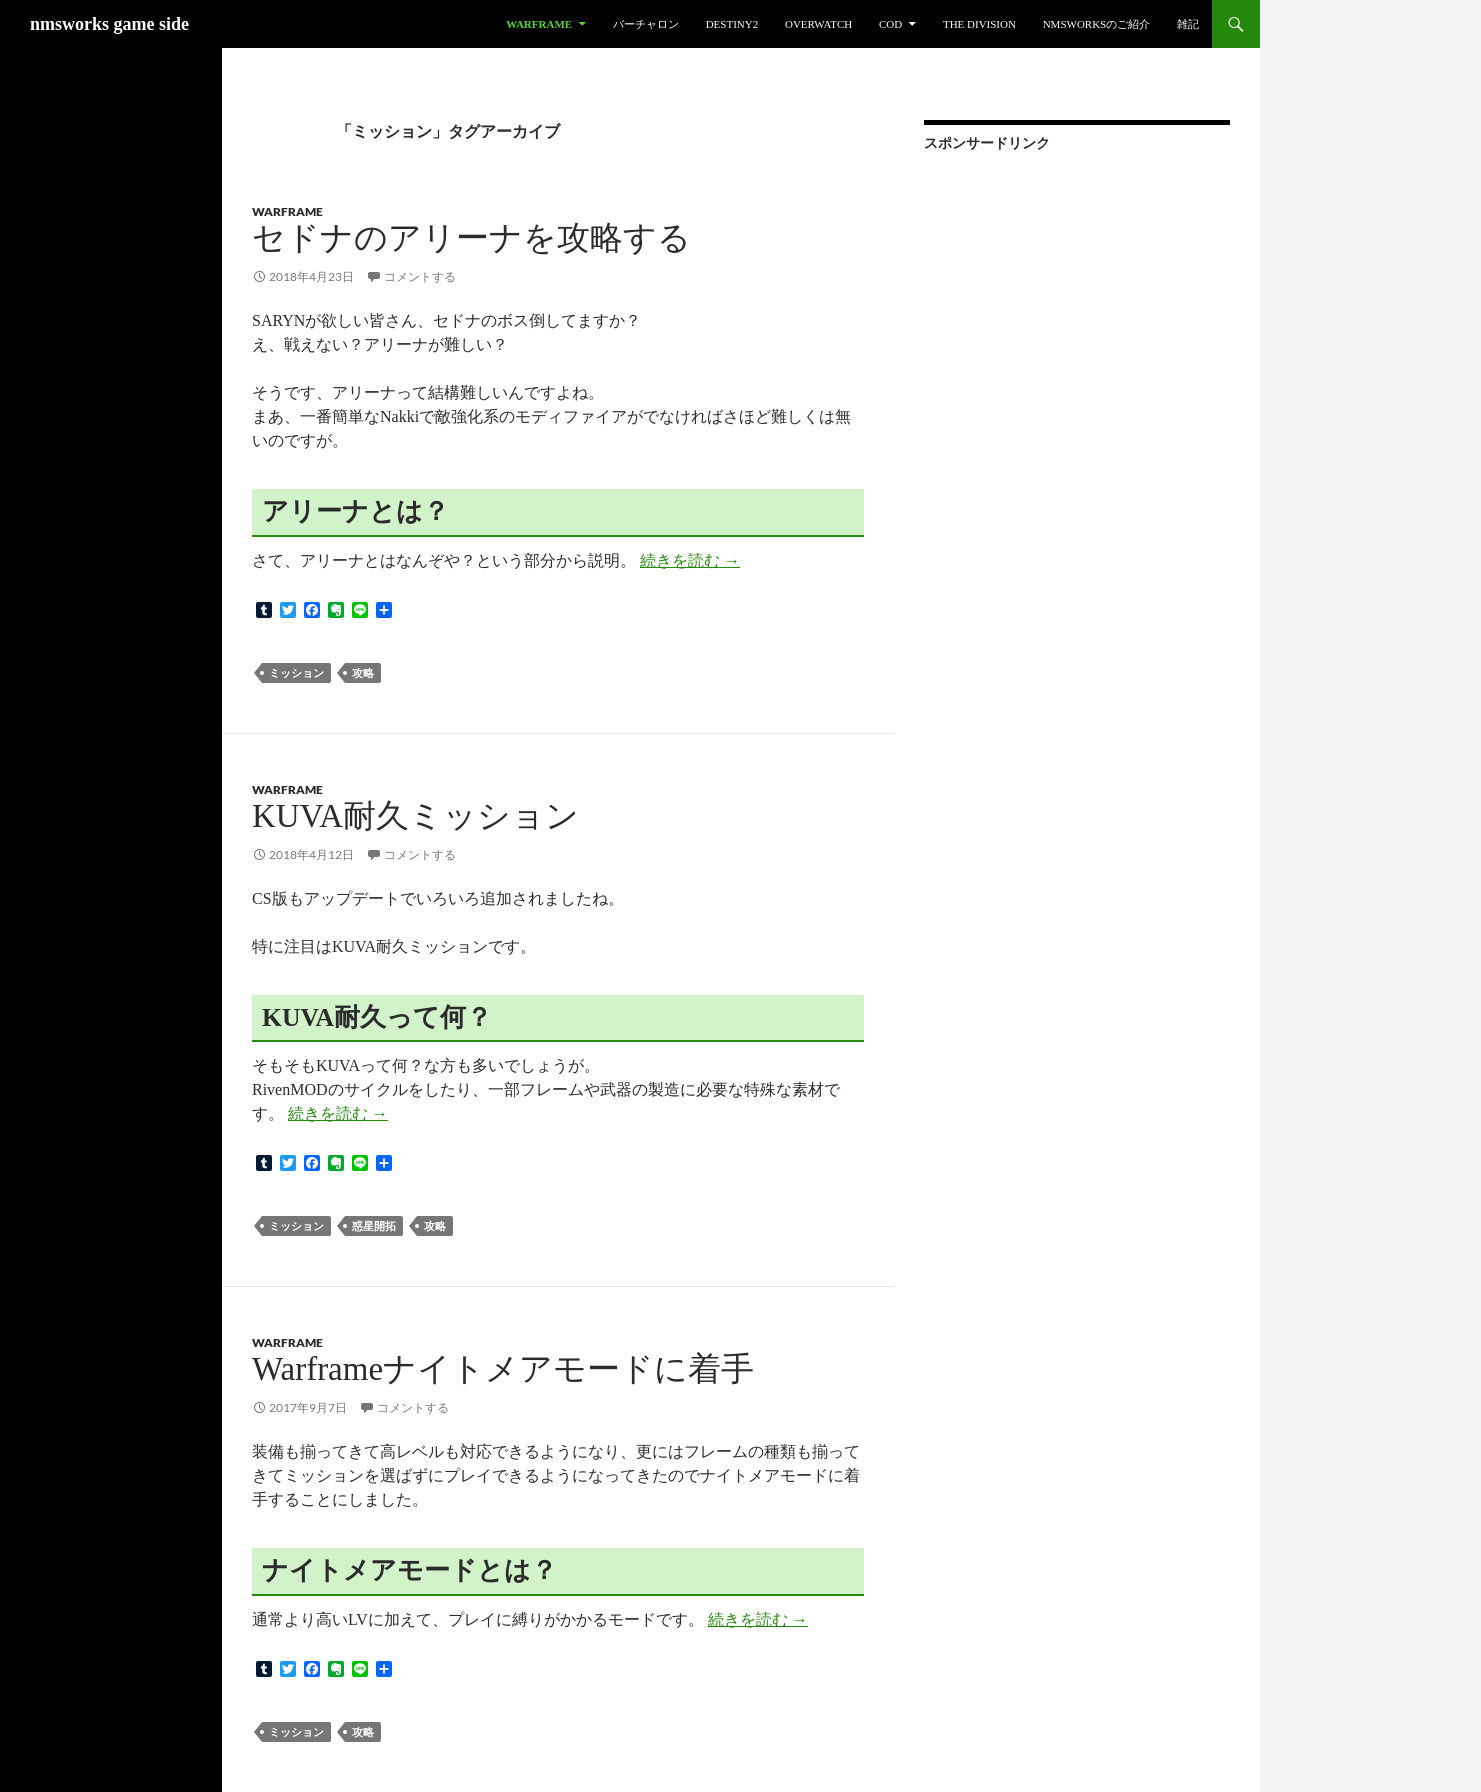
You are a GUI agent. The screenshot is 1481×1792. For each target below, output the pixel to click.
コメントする (420, 276)
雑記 (1188, 24)
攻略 (363, 672)
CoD (890, 24)
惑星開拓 (374, 1225)
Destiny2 (732, 24)
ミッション (296, 672)
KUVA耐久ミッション (415, 816)
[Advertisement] (1074, 299)
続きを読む (690, 560)
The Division (979, 24)
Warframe (539, 24)
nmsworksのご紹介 (1097, 24)
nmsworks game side (109, 24)
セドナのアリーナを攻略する (471, 238)
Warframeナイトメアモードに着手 (503, 1369)
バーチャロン (646, 24)
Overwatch (818, 24)
